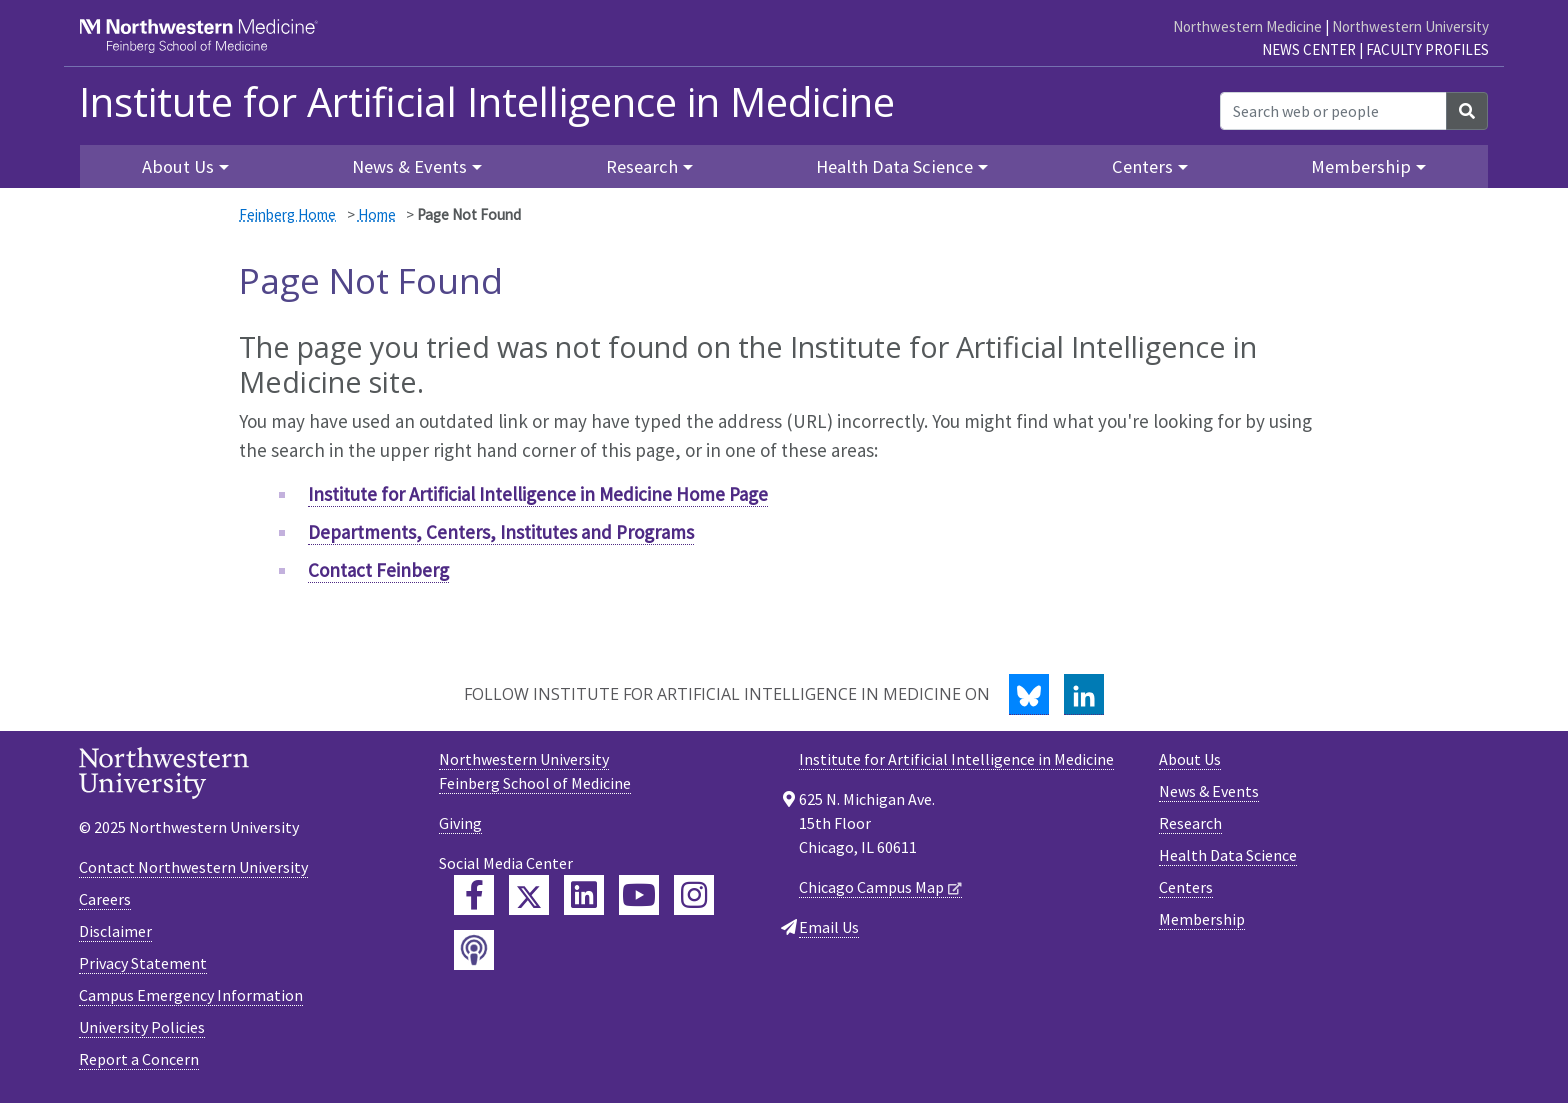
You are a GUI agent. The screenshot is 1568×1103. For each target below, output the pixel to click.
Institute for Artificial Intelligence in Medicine (487, 102)
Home (377, 214)
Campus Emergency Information (191, 995)
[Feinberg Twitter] (529, 895)
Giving (460, 823)
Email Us (829, 927)
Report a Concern (139, 1059)
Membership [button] (1361, 166)
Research (1190, 823)
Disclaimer (115, 931)
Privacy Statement (143, 963)
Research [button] (642, 166)
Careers (105, 899)
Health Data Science (1228, 855)
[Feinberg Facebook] (474, 895)
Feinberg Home (287, 214)
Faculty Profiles (1427, 49)
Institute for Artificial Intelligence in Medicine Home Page (538, 494)
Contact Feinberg (378, 570)
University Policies (142, 1027)
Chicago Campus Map (871, 887)
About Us (1190, 759)
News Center (1309, 49)
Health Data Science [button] (894, 166)
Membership (1202, 919)
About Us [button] (178, 166)
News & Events (1209, 791)
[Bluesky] (1029, 694)
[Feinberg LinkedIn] (584, 895)
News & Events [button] (409, 166)
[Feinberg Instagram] (694, 895)
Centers (1186, 887)
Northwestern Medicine (1247, 26)
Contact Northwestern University (193, 867)
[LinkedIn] (1084, 694)
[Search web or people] (1333, 111)
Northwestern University (1410, 26)
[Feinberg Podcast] (474, 950)
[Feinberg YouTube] (639, 895)
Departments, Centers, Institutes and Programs (501, 532)
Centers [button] (1142, 166)
